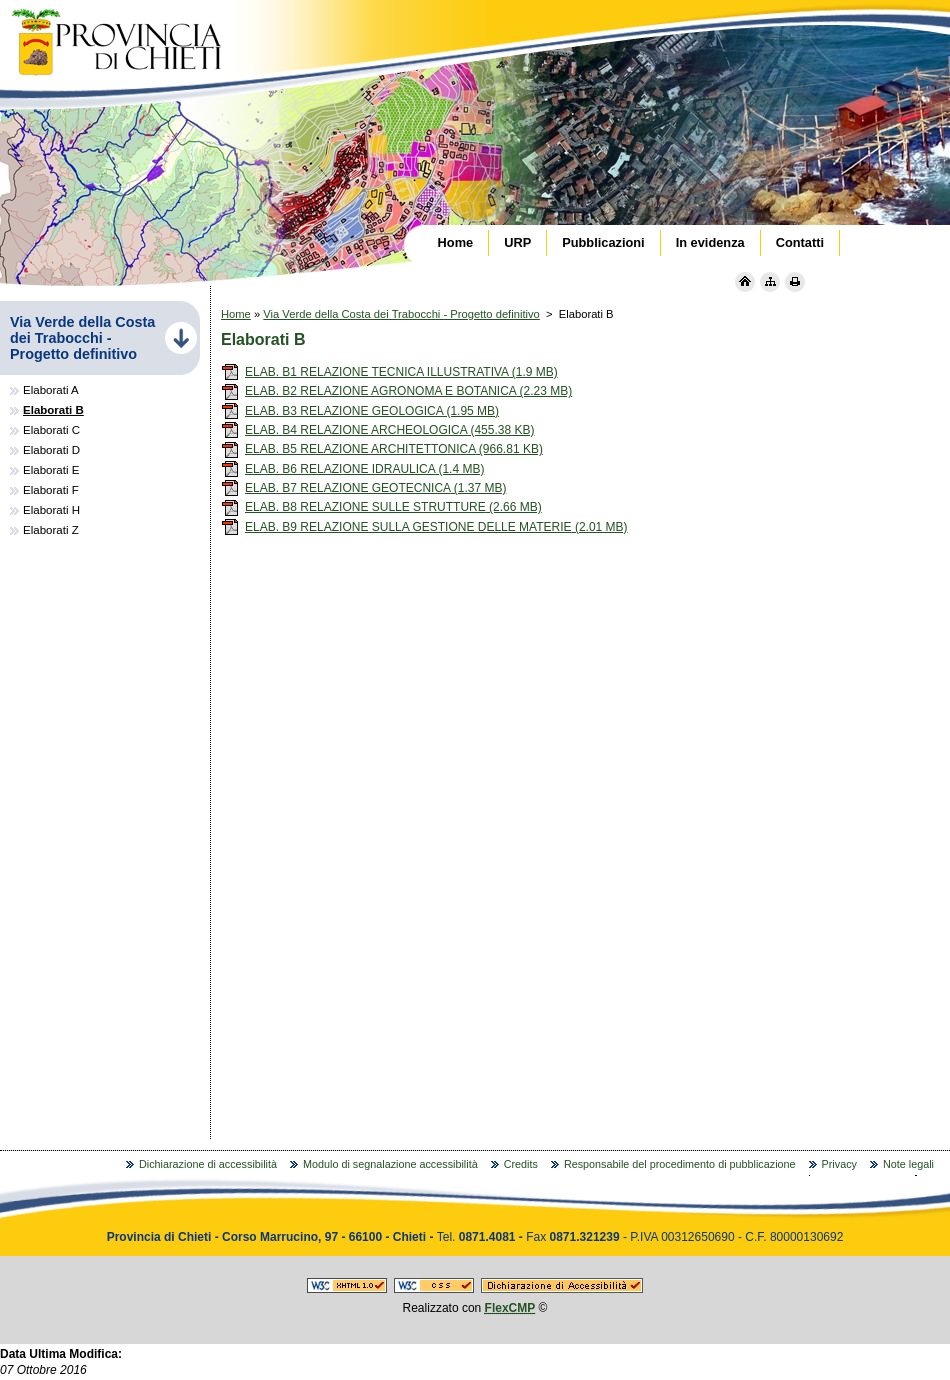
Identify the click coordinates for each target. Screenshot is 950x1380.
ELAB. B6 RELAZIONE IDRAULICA (352, 469)
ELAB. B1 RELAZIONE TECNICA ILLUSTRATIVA (389, 372)
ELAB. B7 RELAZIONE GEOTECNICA (363, 488)
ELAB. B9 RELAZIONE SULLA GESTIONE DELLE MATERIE (424, 527)
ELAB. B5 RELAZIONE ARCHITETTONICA (382, 449)
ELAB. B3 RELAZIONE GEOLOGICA (360, 411)
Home (236, 314)
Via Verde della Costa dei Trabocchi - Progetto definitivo (401, 314)
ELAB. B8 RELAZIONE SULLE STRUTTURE (381, 507)
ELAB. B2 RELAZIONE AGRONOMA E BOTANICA (396, 391)
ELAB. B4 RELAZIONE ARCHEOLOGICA (377, 430)
